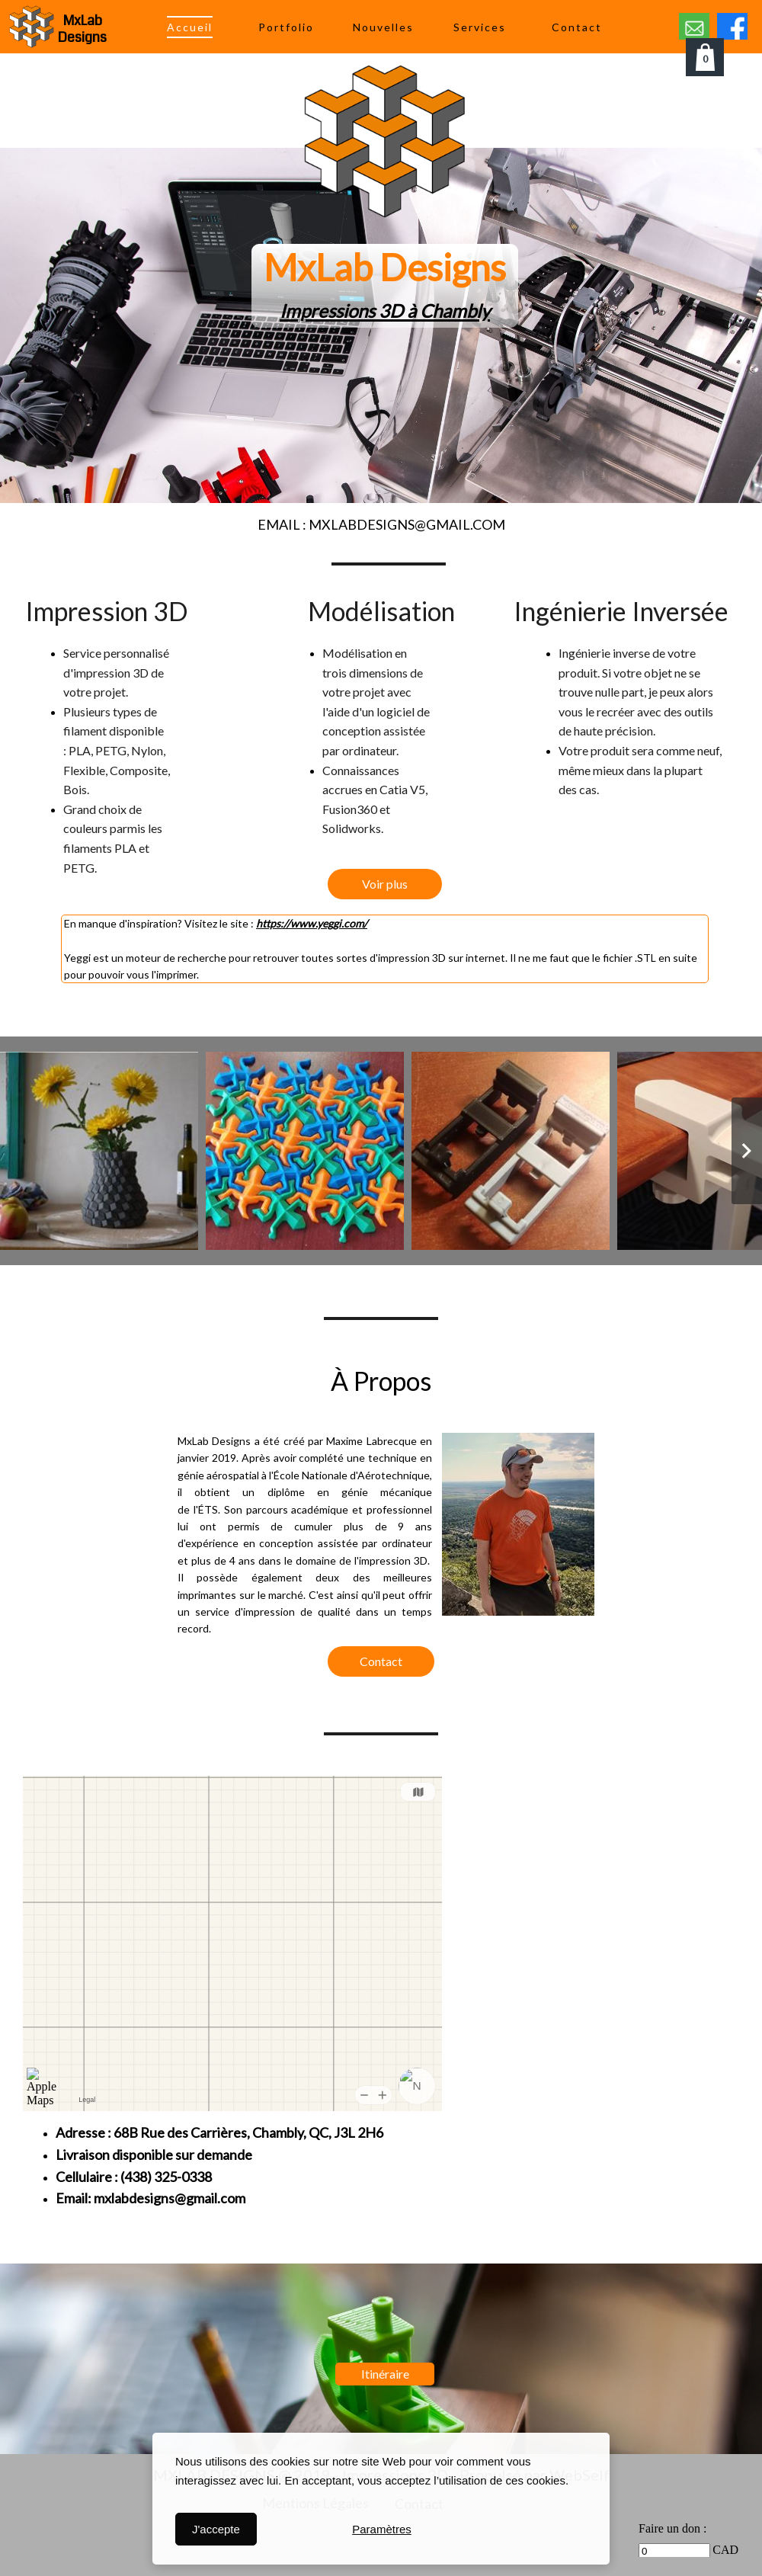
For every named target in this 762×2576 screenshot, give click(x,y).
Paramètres (381, 2529)
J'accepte (216, 2529)
